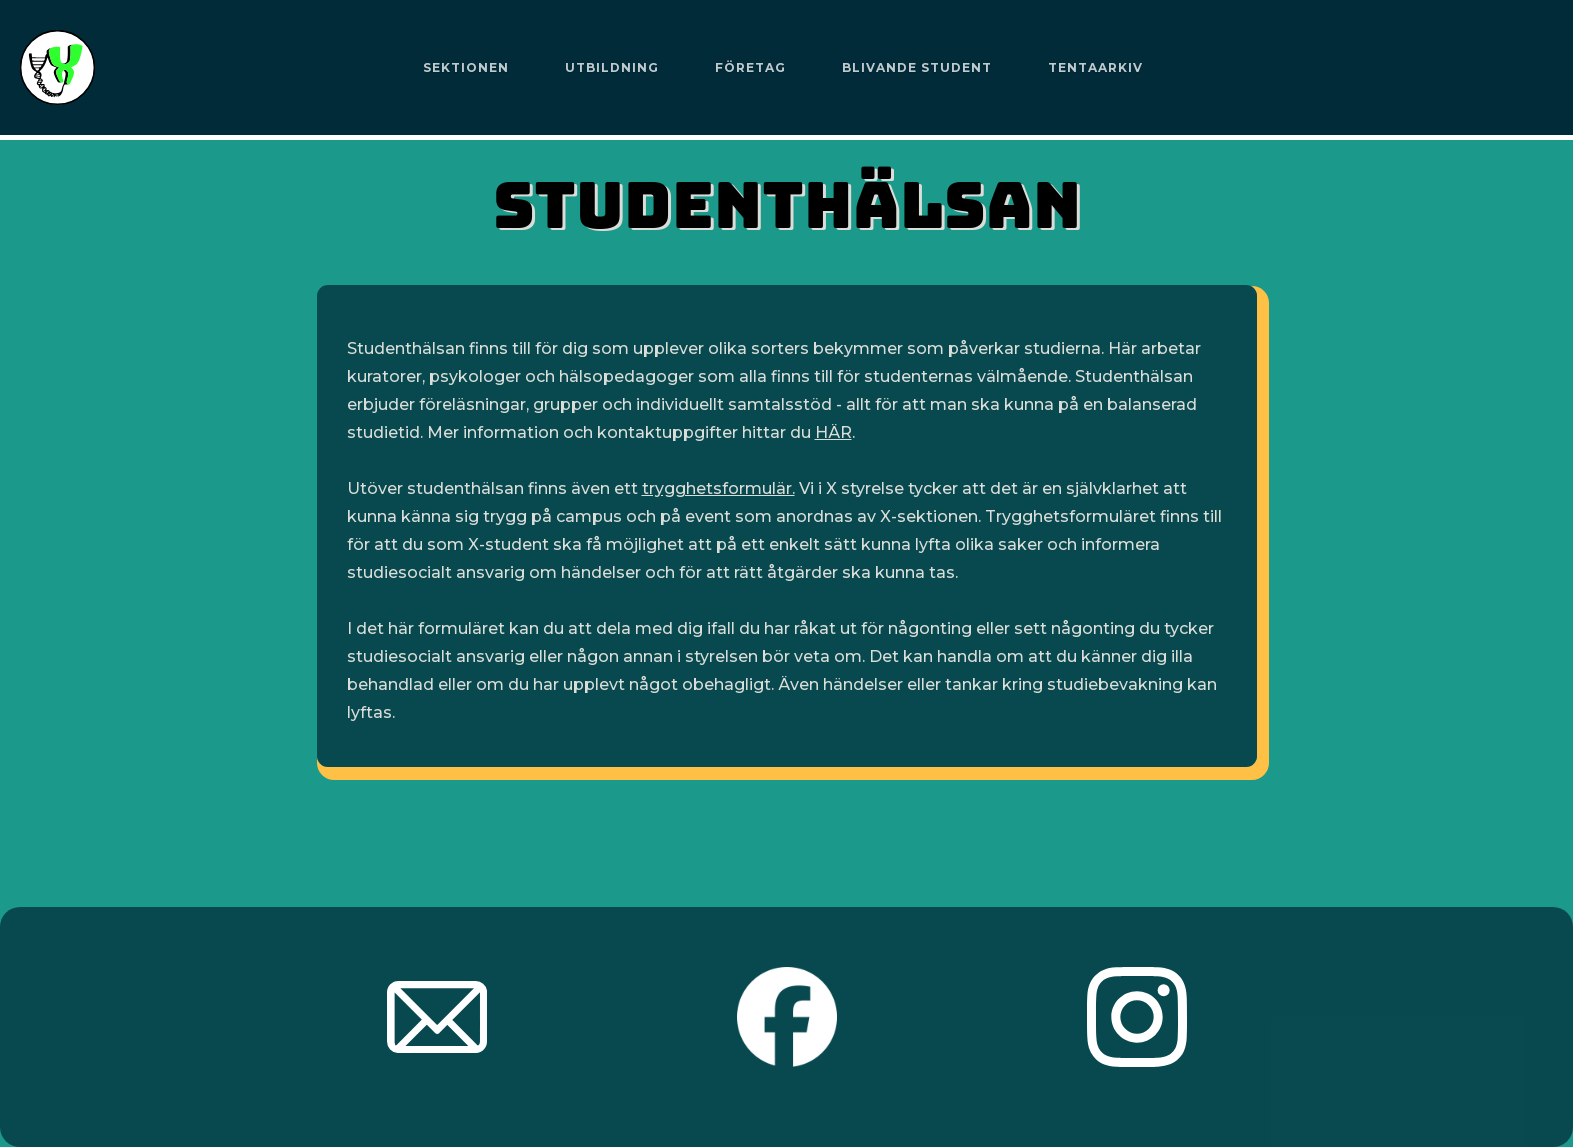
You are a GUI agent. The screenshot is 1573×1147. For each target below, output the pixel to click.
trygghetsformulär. (718, 488)
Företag (750, 67)
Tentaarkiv (1095, 67)
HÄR (833, 432)
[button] (465, 68)
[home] (57, 67)
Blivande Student (917, 67)
